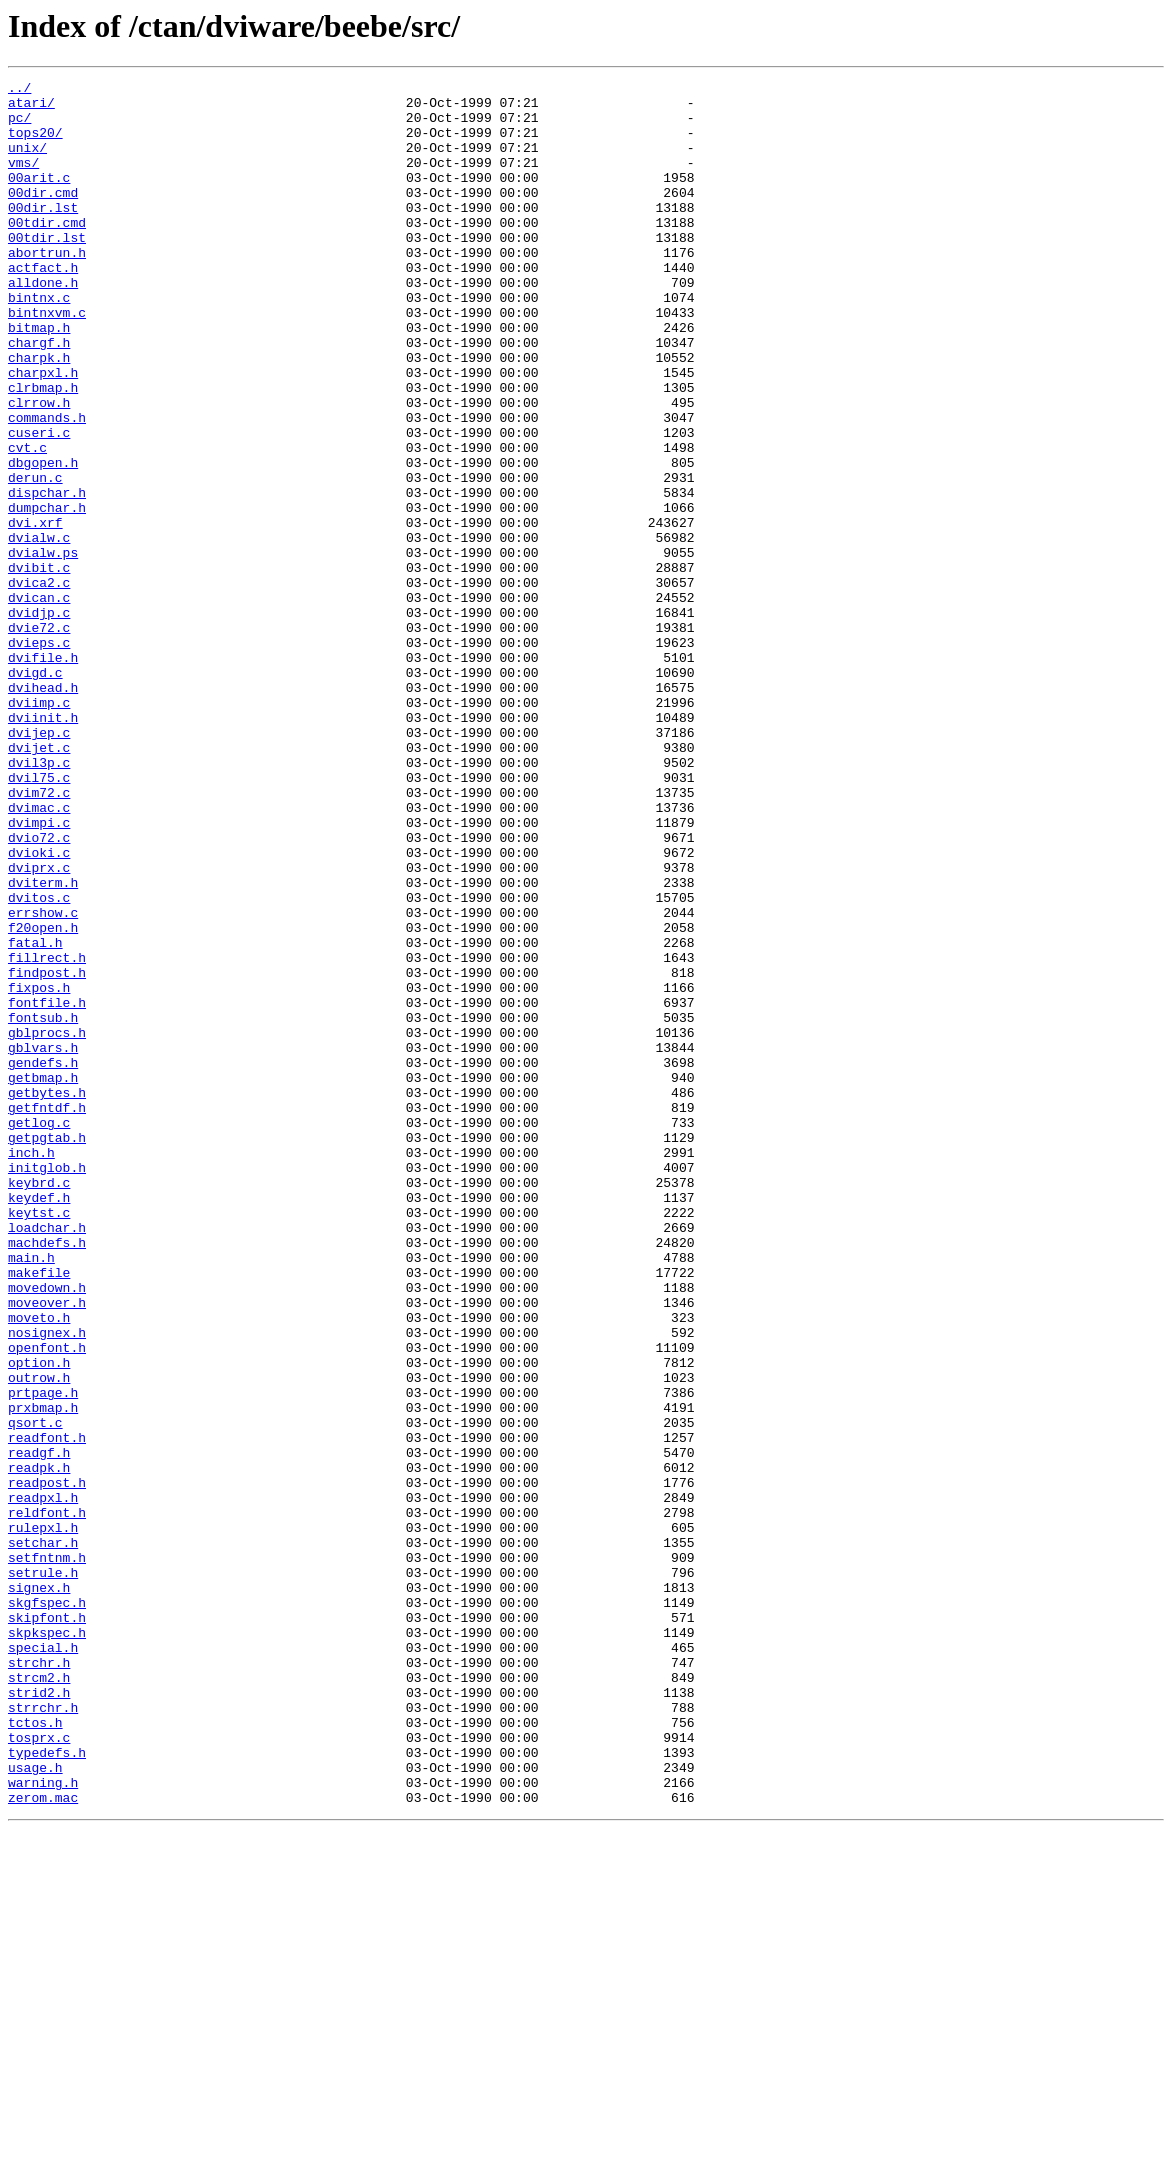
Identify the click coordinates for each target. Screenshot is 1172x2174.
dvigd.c (35, 792)
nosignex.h (47, 1584)
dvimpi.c (39, 972)
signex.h (39, 1890)
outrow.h (39, 1638)
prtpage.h (43, 1656)
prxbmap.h (43, 1674)
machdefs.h (47, 1476)
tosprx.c (39, 2070)
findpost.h (47, 1152)
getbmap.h (43, 1278)
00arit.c (39, 198)
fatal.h (35, 1116)
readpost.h (47, 1764)
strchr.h (39, 1980)
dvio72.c (39, 990)
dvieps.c (39, 756)
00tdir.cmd (47, 252)
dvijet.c (39, 882)
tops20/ (35, 144)
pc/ (19, 126)
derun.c (35, 558)
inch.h (31, 1368)
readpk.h (39, 1746)
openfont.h (47, 1602)
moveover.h (47, 1548)
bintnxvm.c (47, 360)
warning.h (43, 2124)
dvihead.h (43, 810)
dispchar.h (47, 576)
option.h (39, 1620)
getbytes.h (47, 1296)
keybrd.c (39, 1404)
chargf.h (39, 396)
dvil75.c (39, 918)
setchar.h (43, 1836)
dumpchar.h (47, 594)
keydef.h (39, 1422)
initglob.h (47, 1386)
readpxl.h (43, 1782)
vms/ (23, 180)
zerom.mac (43, 2142)
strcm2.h (39, 1998)
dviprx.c (39, 1026)
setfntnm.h (47, 1854)
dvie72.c (39, 738)
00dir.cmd (43, 216)
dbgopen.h (43, 540)
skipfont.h (47, 1926)
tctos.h (35, 2052)
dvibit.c (39, 666)
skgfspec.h (47, 1908)
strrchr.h (43, 2034)
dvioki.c (39, 1008)
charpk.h (39, 414)
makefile (39, 1512)
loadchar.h (47, 1458)
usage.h (35, 2106)
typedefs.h (47, 2088)
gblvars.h (43, 1242)
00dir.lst (43, 234)
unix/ (27, 162)
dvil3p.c (39, 900)
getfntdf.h (47, 1314)
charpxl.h (43, 432)
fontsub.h (43, 1206)
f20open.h (43, 1098)
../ (19, 90)
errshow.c (43, 1080)
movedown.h (47, 1530)
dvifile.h (43, 774)
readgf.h (39, 1728)
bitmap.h (39, 378)
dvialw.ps (43, 648)
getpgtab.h (47, 1350)
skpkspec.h (47, 1944)
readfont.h (47, 1710)
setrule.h (43, 1872)
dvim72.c (39, 936)
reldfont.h (47, 1800)
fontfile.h (47, 1188)
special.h (43, 1962)
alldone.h (43, 324)
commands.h (47, 486)
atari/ (31, 108)
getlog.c (39, 1332)
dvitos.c (39, 1062)
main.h (31, 1494)
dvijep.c (39, 864)
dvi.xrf (35, 612)
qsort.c (35, 1692)
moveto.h (39, 1566)
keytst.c (39, 1440)
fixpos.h (39, 1170)
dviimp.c (39, 828)
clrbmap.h (43, 450)
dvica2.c (39, 684)
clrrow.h (39, 468)
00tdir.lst (47, 270)
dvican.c (39, 702)
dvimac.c (39, 954)
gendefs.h (43, 1260)
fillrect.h (47, 1134)
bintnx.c (39, 342)
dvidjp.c (39, 720)
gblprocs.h (47, 1224)
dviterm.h (43, 1044)
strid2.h (39, 2016)
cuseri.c (39, 504)
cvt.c (27, 522)
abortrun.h (47, 288)
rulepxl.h (43, 1818)
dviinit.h (43, 846)
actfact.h (43, 306)
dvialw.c (39, 630)
